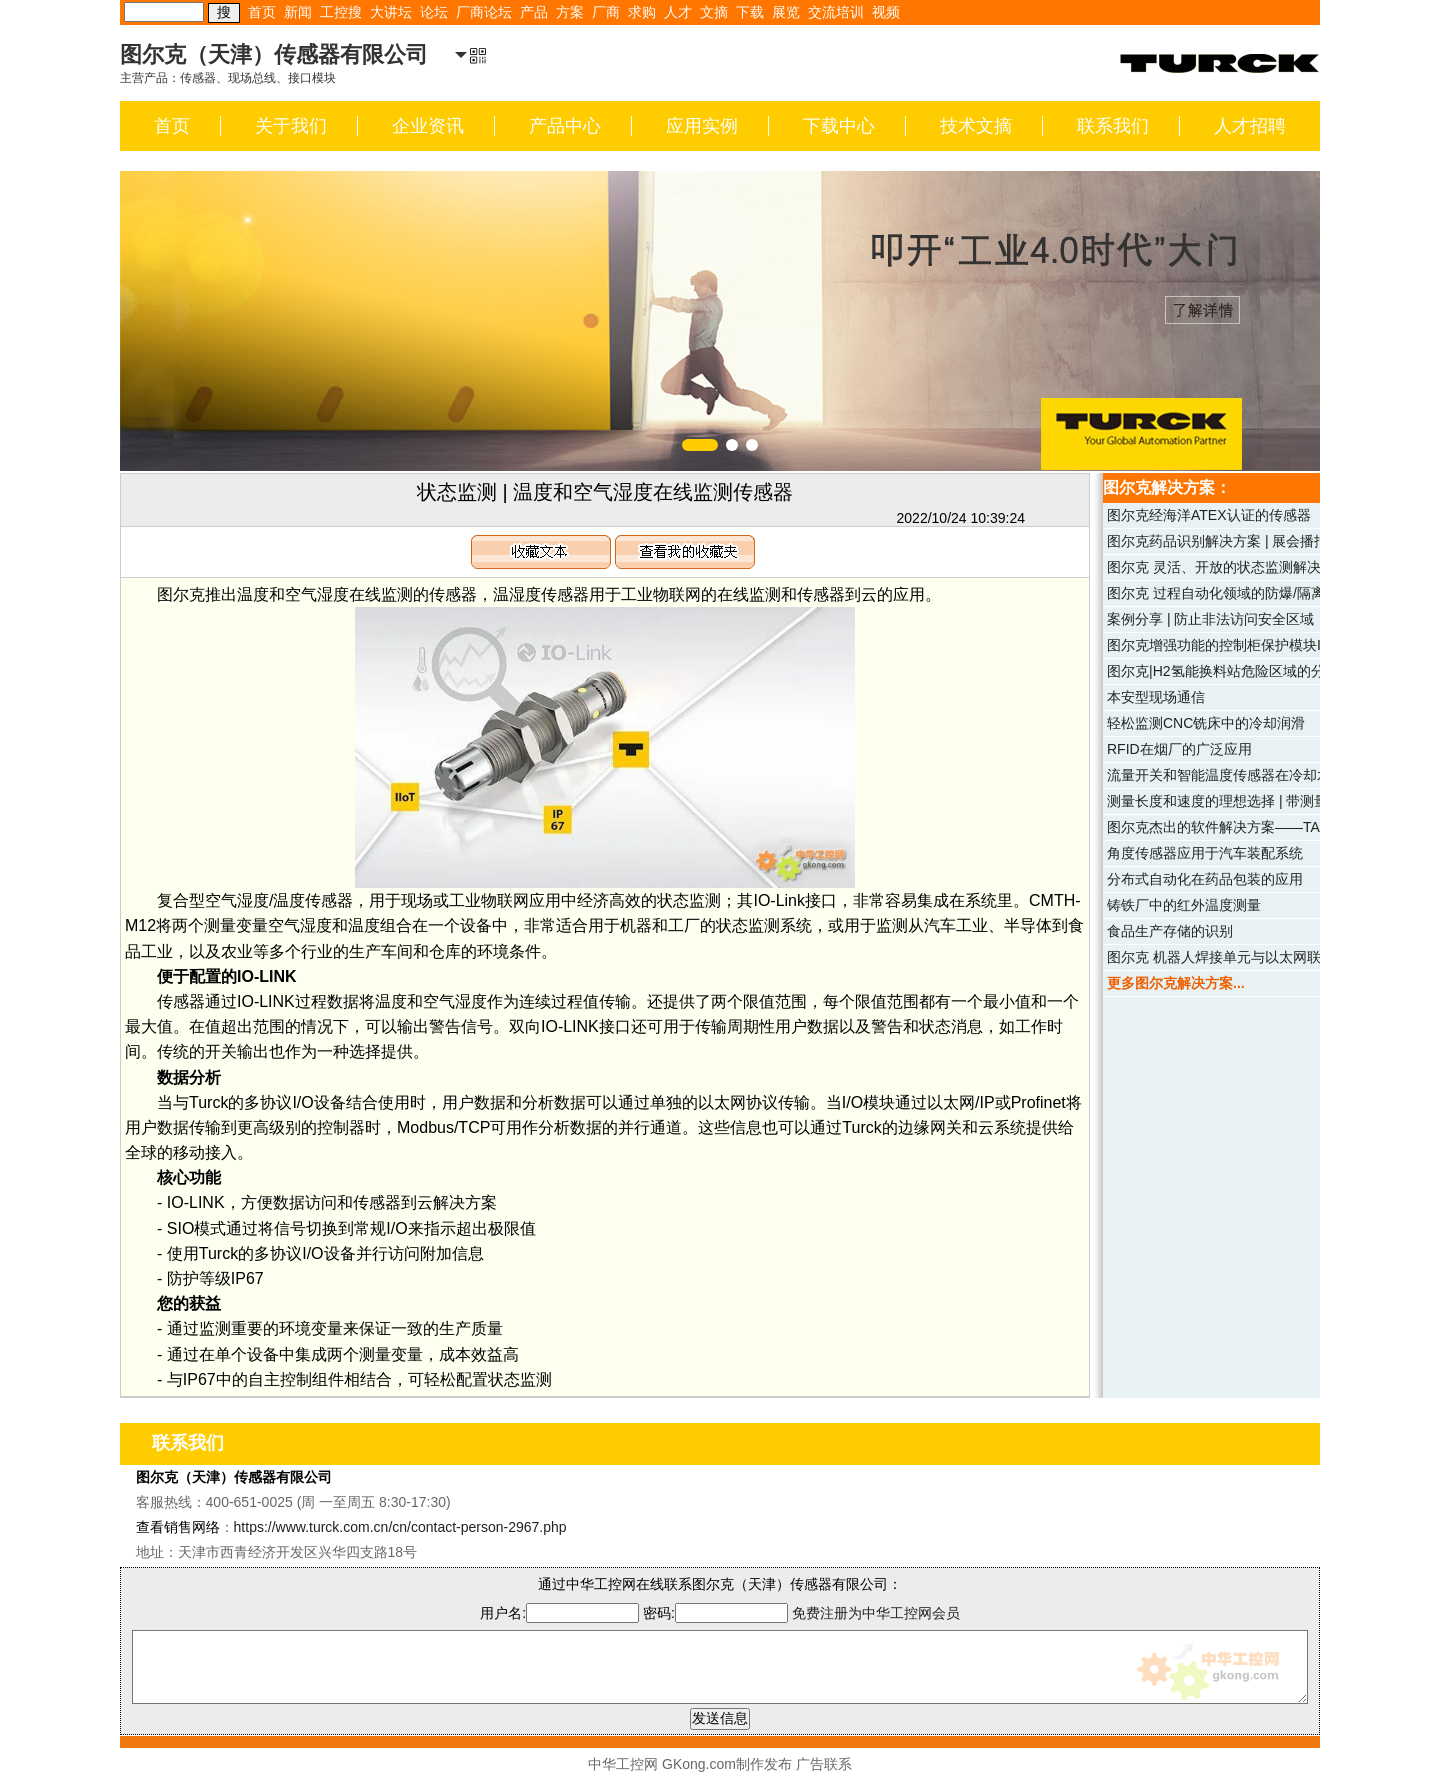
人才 (678, 12)
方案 (570, 12)
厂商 (606, 12)
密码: (717, 1613)
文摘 (714, 12)
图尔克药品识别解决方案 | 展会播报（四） (1238, 541)
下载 (750, 12)
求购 (642, 12)
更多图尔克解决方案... (1176, 983)
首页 (262, 12)
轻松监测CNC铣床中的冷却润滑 (1206, 723)
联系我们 (1113, 126)
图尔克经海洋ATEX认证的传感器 (1209, 515)
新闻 (298, 12)
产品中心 (565, 126)
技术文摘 (976, 126)
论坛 (434, 12)
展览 (786, 12)
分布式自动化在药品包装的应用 (1205, 879)
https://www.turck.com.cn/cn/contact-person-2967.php (400, 1527)
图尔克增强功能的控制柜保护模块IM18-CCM (1246, 645)
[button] (700, 445)
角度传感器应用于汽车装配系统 (1205, 853)
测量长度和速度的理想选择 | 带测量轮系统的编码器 (1266, 801)
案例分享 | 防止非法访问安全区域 (1210, 619)
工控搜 (341, 12)
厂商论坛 (484, 12)
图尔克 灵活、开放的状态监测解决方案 (1228, 567)
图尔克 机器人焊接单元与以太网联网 (1221, 957)
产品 (534, 12)
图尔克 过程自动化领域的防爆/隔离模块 (1230, 593)
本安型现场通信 (1156, 697)
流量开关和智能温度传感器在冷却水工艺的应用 (1254, 775)
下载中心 (839, 126)
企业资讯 (428, 126)
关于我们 (291, 126)
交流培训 (836, 12)
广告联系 (824, 1764)
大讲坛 (391, 12)
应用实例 (702, 126)
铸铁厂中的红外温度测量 (1184, 905)
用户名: (559, 1613)
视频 (886, 12)
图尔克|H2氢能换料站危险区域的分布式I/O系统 (1253, 671)
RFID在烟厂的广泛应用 (1179, 749)
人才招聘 (1250, 126)
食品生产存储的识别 (1170, 931)
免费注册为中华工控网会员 (876, 1613)
